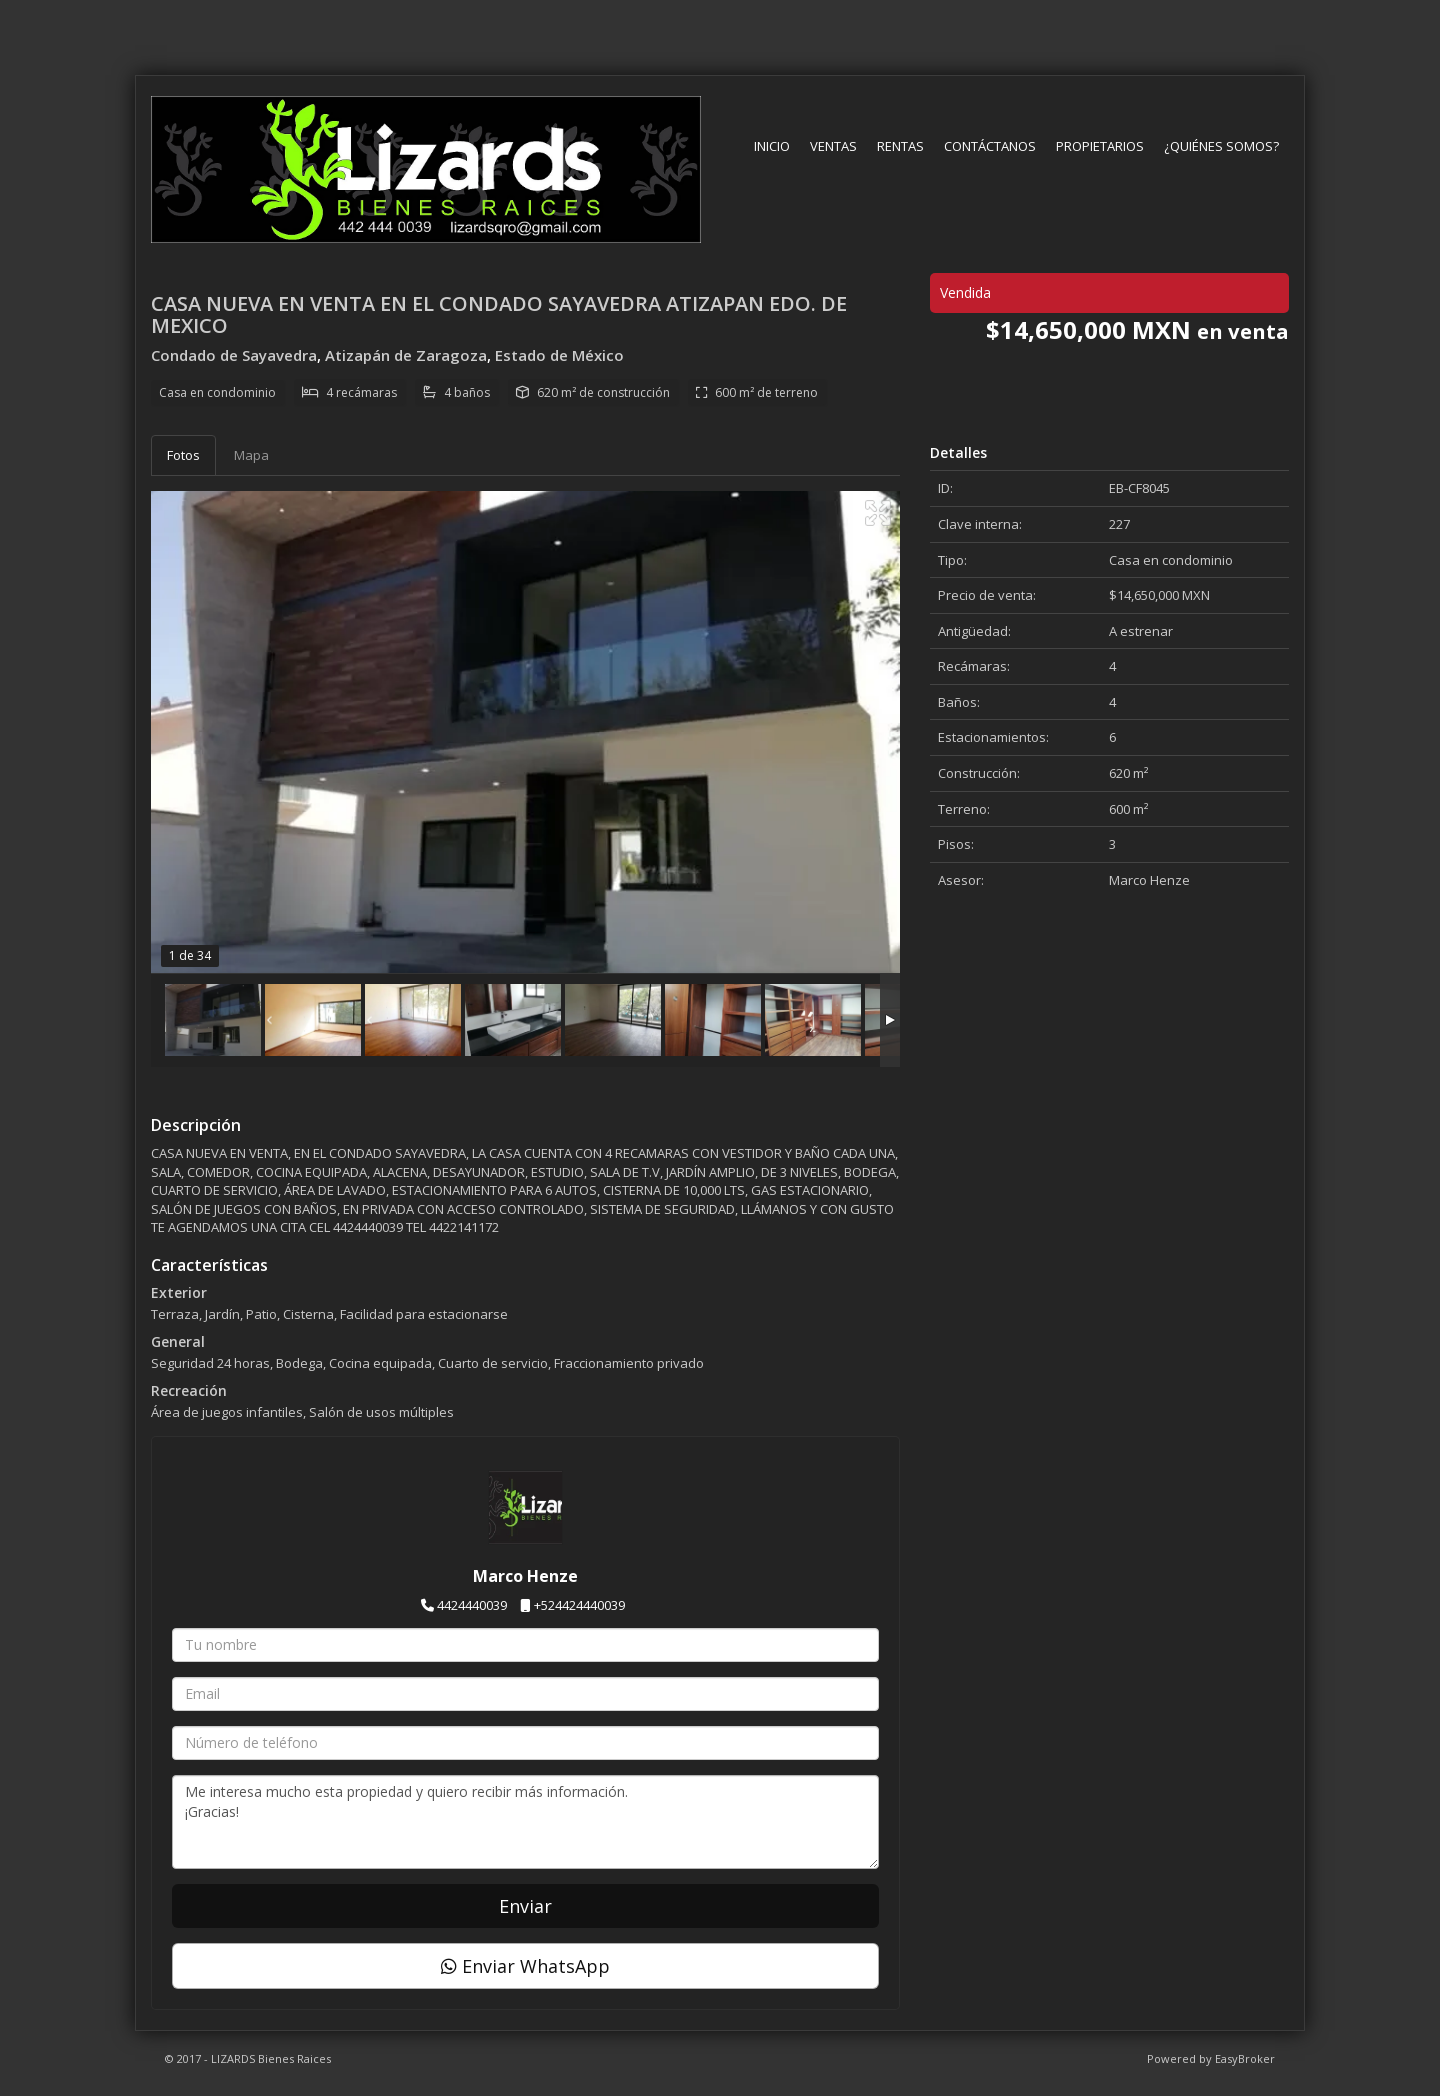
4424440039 (472, 1605)
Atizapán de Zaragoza (406, 355)
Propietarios (1100, 146)
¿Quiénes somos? (1221, 146)
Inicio (772, 146)
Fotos (183, 455)
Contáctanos (990, 146)
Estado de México (559, 355)
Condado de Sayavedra (234, 355)
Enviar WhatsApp (525, 1966)
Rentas (900, 146)
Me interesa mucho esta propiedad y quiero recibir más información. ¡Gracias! (525, 1822)
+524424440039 (579, 1605)
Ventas (833, 146)
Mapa (251, 455)
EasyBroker (1245, 2058)
